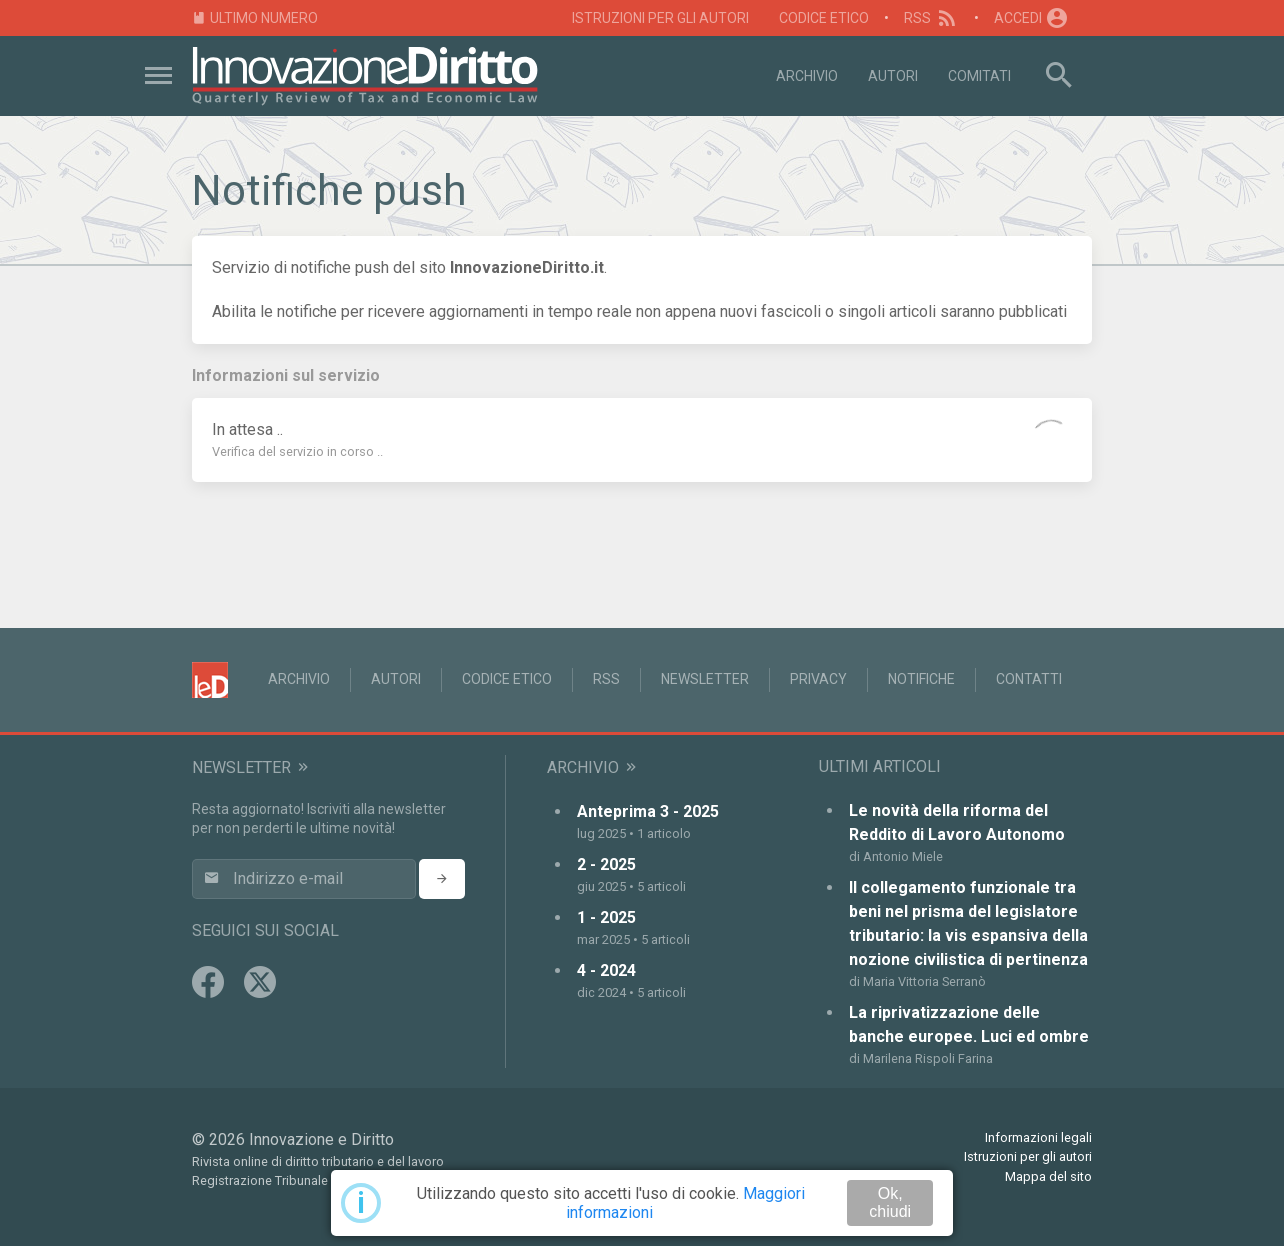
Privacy (818, 679)
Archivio (807, 76)
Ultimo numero (255, 18)
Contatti (1029, 679)
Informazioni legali (1038, 1137)
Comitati (979, 76)
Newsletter (705, 679)
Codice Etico (824, 18)
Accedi (1032, 18)
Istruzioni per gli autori (660, 18)
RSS (931, 18)
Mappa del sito (1048, 1176)
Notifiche (921, 679)
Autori (893, 76)
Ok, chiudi (890, 1202)
